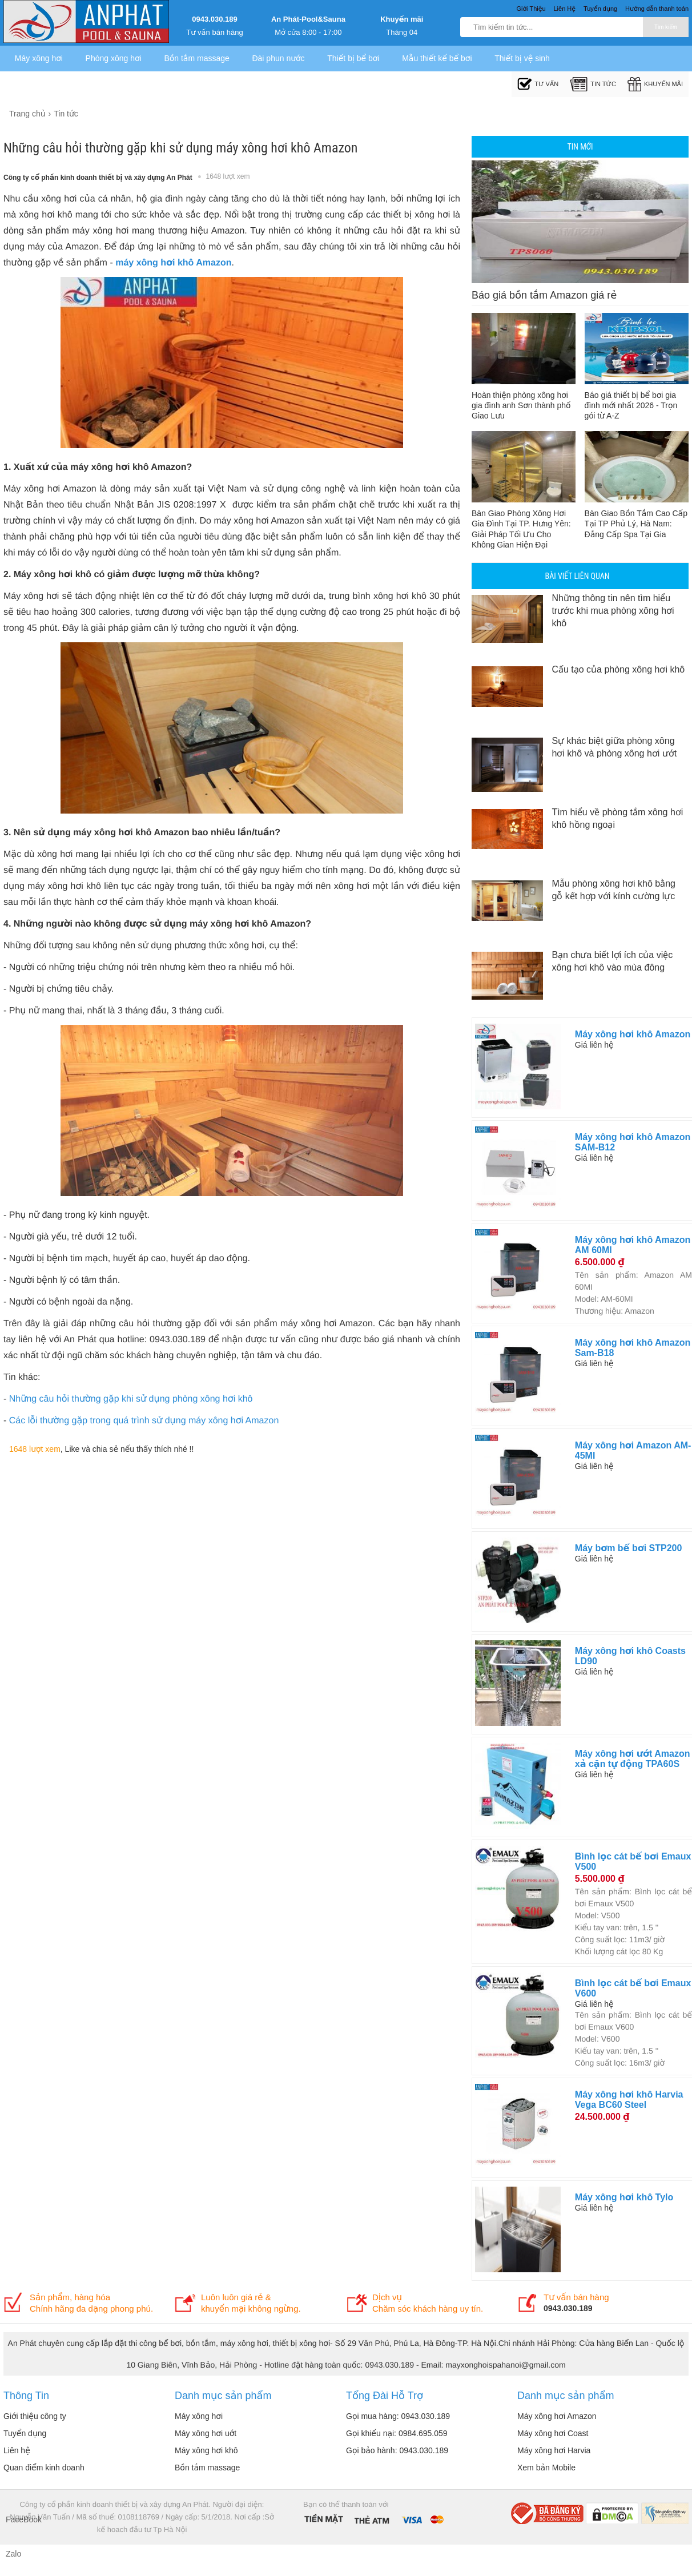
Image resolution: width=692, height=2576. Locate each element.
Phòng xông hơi (114, 58)
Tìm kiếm (665, 27)
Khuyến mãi (401, 19)
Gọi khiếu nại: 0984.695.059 (397, 2433)
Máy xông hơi (39, 58)
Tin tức (593, 84)
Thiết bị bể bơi (353, 58)
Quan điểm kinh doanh (44, 2467)
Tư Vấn (537, 84)
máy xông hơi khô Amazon (173, 263)
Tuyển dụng (24, 2433)
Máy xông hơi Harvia (553, 2450)
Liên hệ (16, 2450)
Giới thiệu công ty (34, 2416)
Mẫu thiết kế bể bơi (437, 58)
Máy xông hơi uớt (205, 2433)
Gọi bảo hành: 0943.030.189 (397, 2450)
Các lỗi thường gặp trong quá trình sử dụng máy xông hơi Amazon (144, 1421)
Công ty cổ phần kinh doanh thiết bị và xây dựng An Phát (97, 178)
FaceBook (17, 2519)
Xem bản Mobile (546, 2467)
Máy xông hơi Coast (553, 2433)
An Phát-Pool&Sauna (308, 19)
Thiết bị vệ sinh (522, 58)
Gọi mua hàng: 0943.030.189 (398, 2416)
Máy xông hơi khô (206, 2450)
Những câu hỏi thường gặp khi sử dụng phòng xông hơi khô (131, 1399)
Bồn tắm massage (196, 58)
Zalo (13, 2553)
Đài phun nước (278, 58)
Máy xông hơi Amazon (557, 2416)
